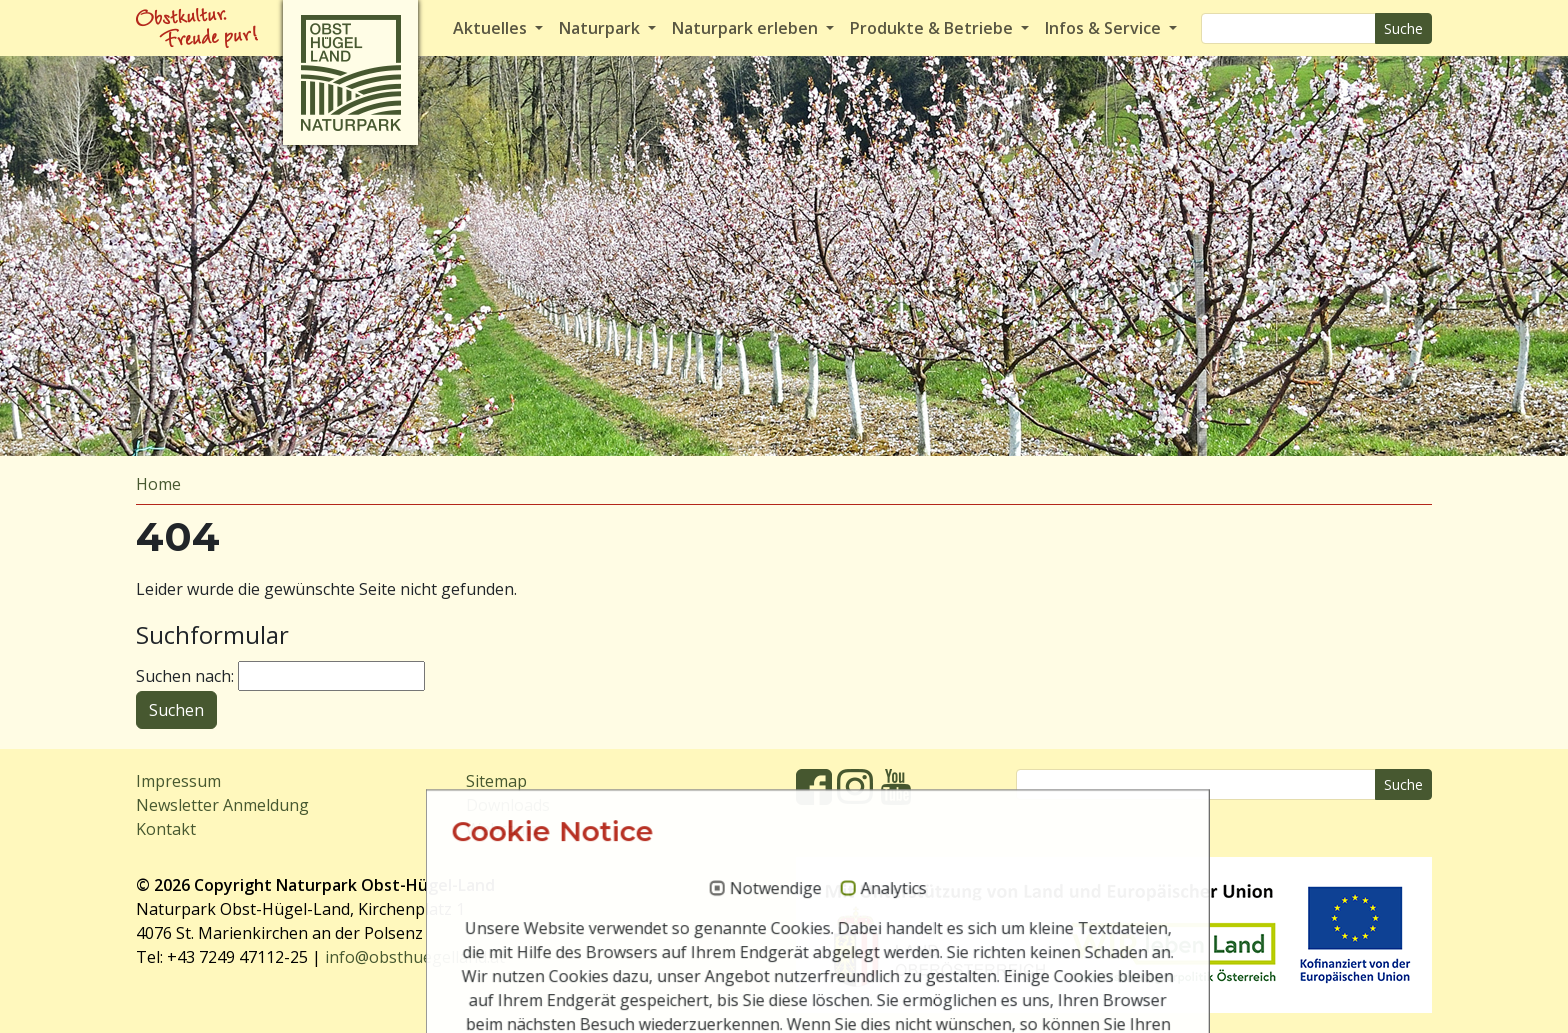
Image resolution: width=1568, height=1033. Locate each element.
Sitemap (496, 781)
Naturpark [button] (601, 28)
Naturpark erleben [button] (747, 28)
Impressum (178, 781)
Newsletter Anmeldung (222, 805)
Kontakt (166, 829)
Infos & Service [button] (1105, 28)
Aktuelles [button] (492, 28)
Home (158, 484)
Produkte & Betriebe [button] (933, 28)
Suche (1403, 28)
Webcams (502, 829)
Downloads (508, 805)
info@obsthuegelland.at (415, 957)
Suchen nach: (185, 676)
